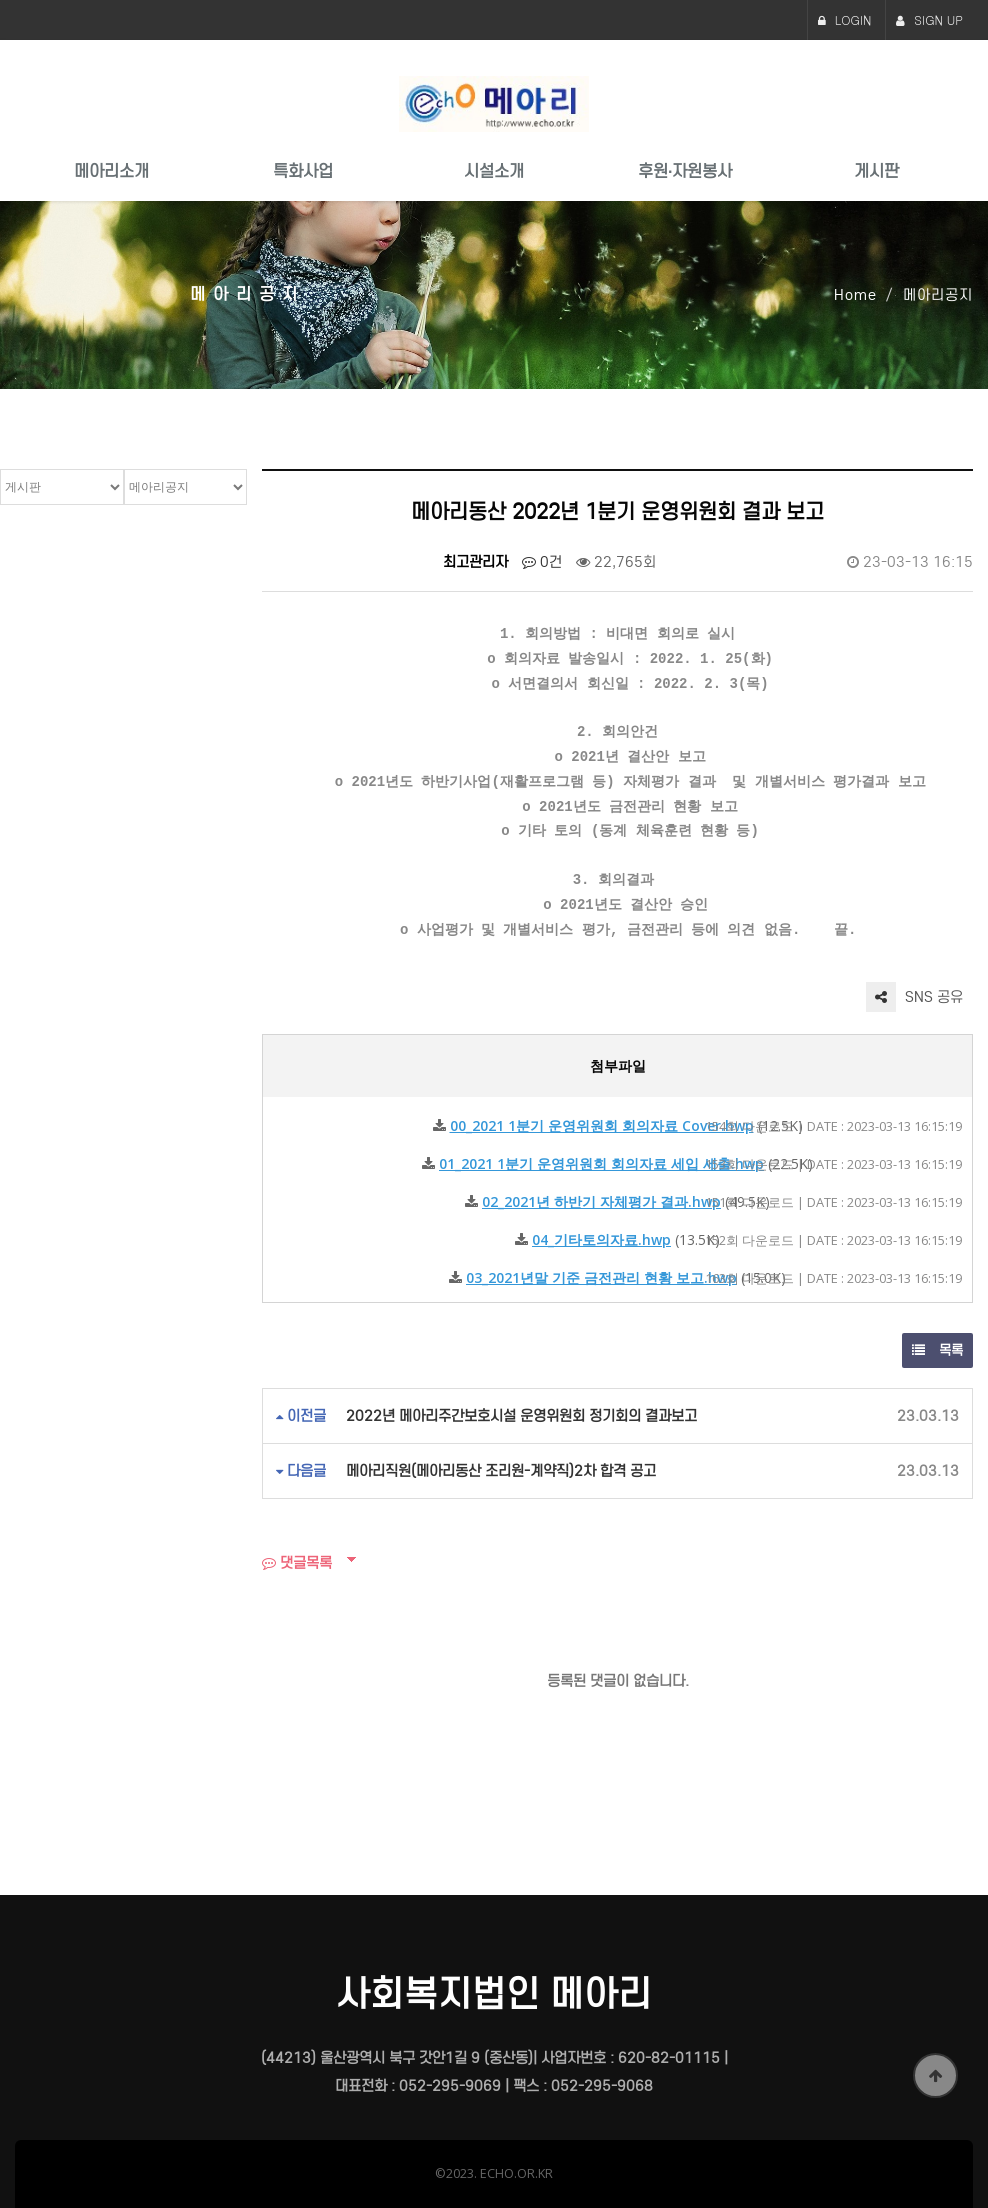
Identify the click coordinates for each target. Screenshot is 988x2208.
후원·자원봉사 (685, 171)
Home (855, 295)
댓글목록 (297, 1563)
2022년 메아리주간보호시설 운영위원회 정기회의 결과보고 (521, 1416)
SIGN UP (929, 19)
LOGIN (845, 19)
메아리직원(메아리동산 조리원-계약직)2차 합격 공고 (501, 1471)
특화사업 (303, 171)
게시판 (876, 171)
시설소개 (494, 171)
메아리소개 (111, 171)
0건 (542, 562)
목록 (937, 1350)
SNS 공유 (914, 997)
